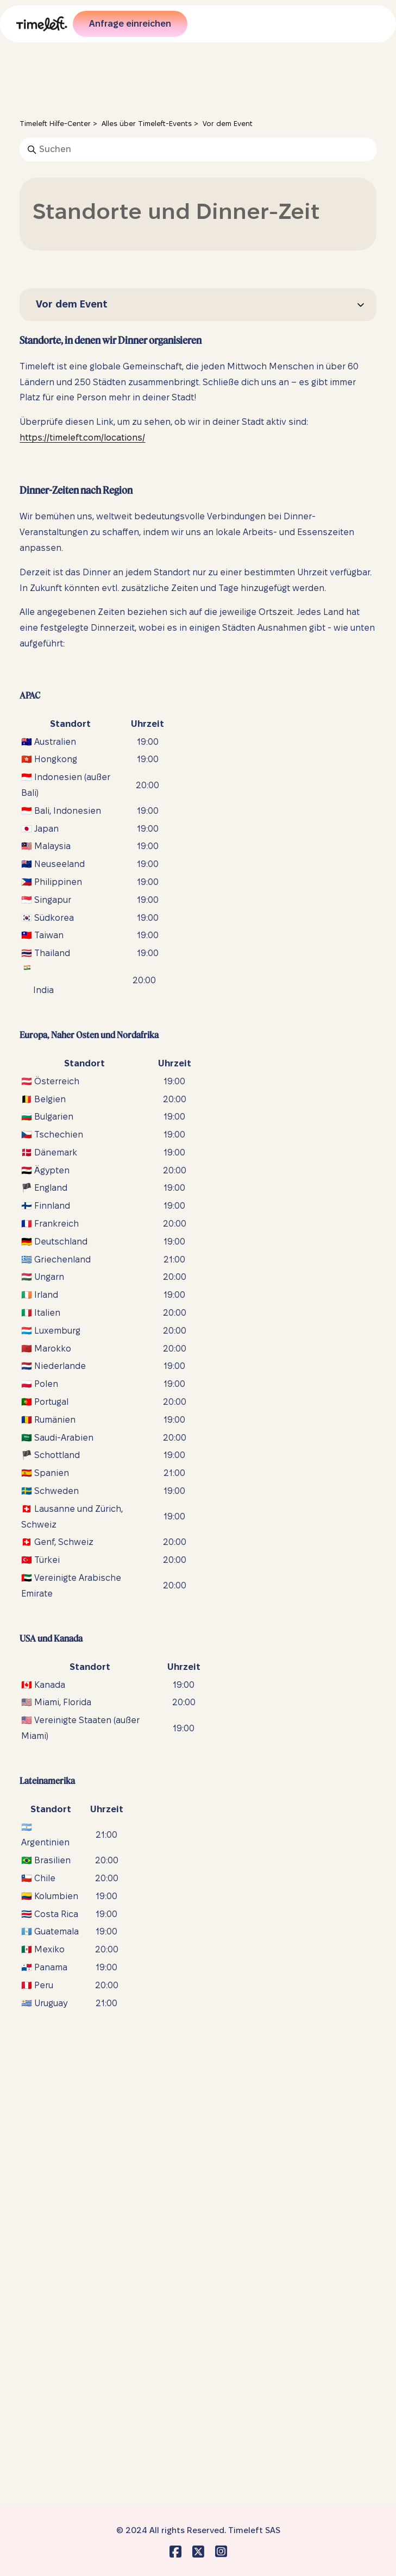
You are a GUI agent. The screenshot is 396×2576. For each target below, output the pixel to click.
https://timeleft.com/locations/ (82, 437)
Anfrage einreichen (130, 23)
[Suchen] (198, 149)
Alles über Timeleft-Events (147, 123)
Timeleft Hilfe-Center (55, 123)
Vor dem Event (228, 123)
